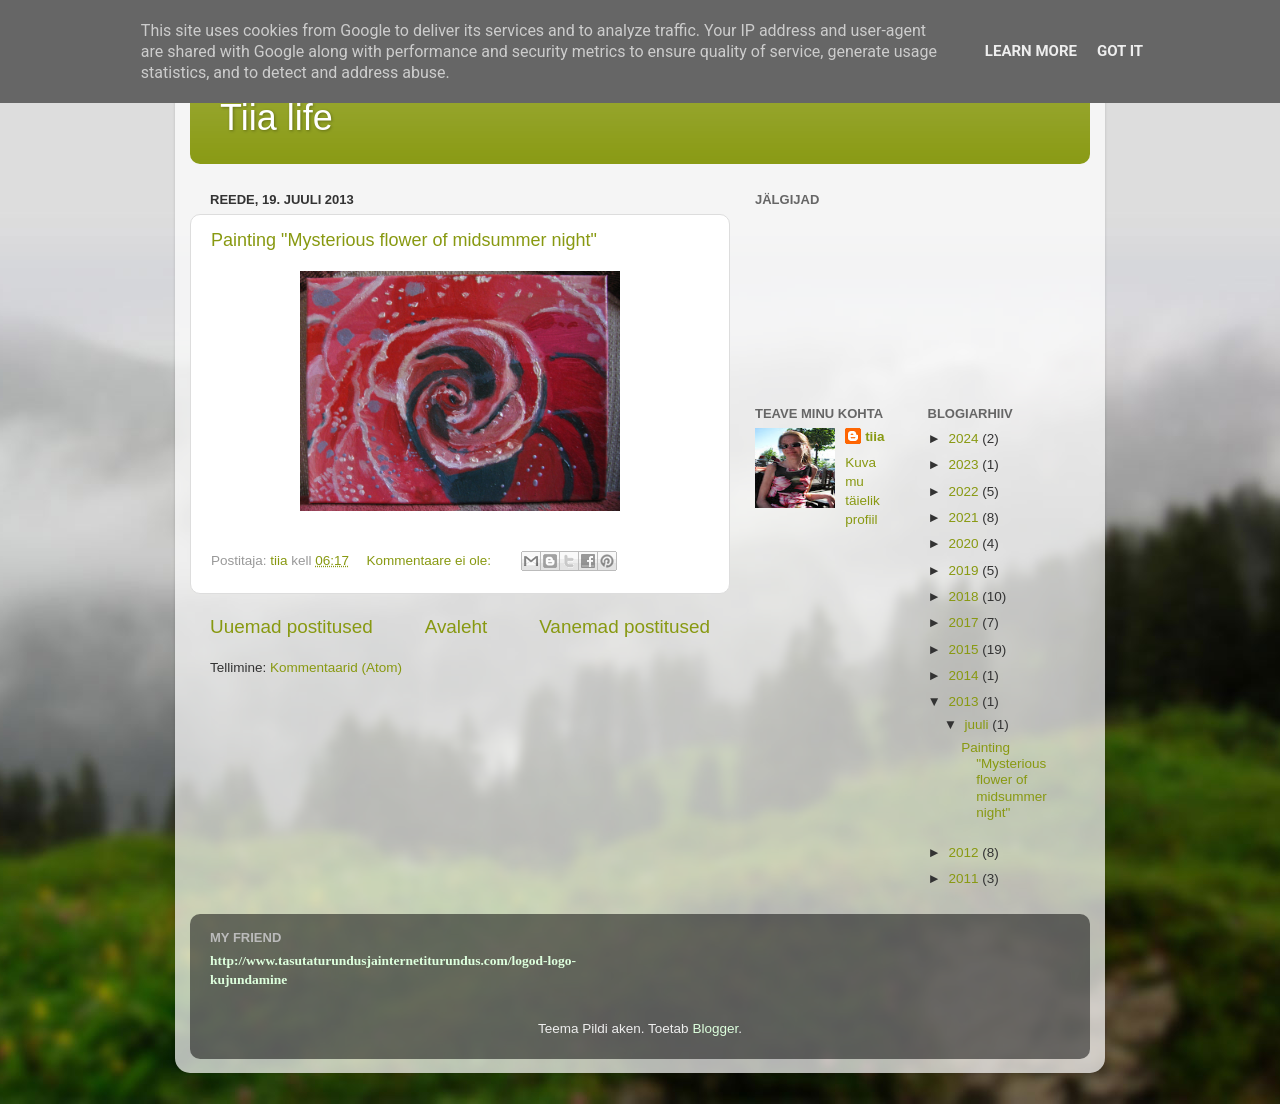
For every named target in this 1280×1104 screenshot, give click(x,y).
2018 (965, 596)
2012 (965, 852)
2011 (965, 878)
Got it (1120, 51)
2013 (965, 701)
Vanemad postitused (624, 626)
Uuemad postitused (291, 626)
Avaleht (456, 626)
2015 (965, 649)
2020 (965, 543)
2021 (965, 517)
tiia (875, 436)
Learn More (1031, 51)
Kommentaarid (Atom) (336, 667)
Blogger (715, 1028)
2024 (965, 438)
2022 (965, 491)
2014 (965, 675)
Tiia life (276, 117)
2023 (965, 464)
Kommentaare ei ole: (430, 560)
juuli (979, 724)
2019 (965, 570)
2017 (965, 622)
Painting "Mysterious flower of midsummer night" (404, 240)
